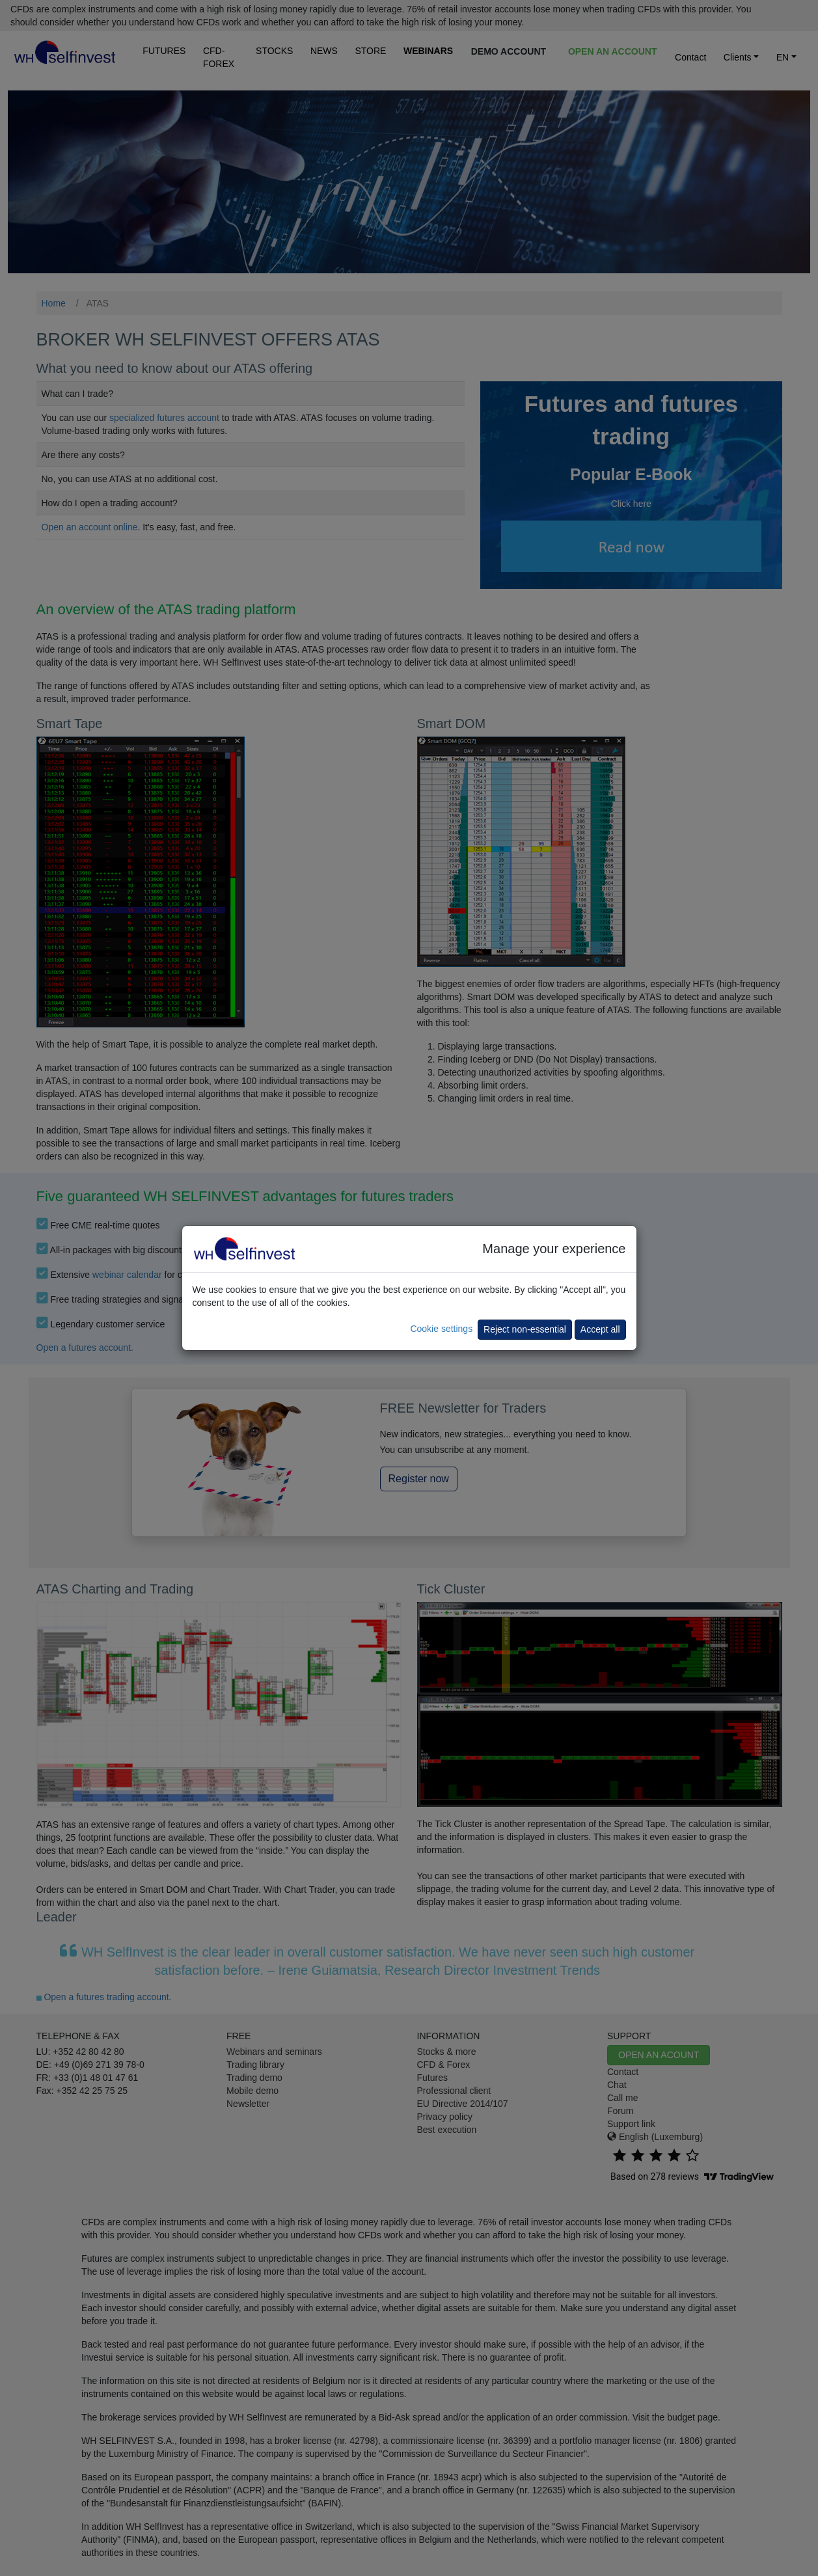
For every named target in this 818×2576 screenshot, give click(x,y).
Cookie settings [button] (441, 1328)
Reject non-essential (525, 1329)
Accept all (600, 1329)
